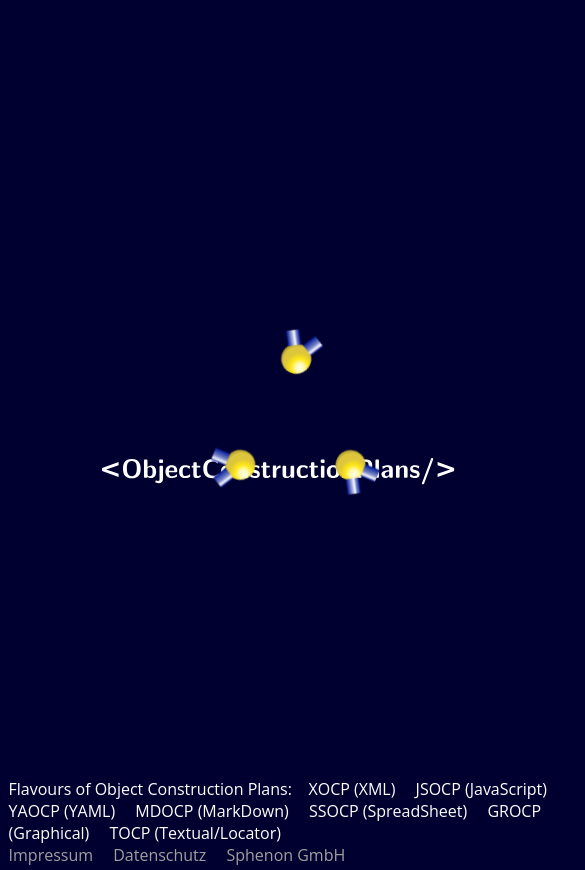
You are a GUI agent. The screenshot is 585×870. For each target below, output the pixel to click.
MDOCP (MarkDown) (211, 811)
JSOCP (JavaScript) (481, 789)
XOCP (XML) (351, 789)
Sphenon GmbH (285, 855)
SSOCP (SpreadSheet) (388, 811)
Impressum (51, 855)
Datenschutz (159, 855)
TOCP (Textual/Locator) (194, 833)
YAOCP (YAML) (62, 811)
